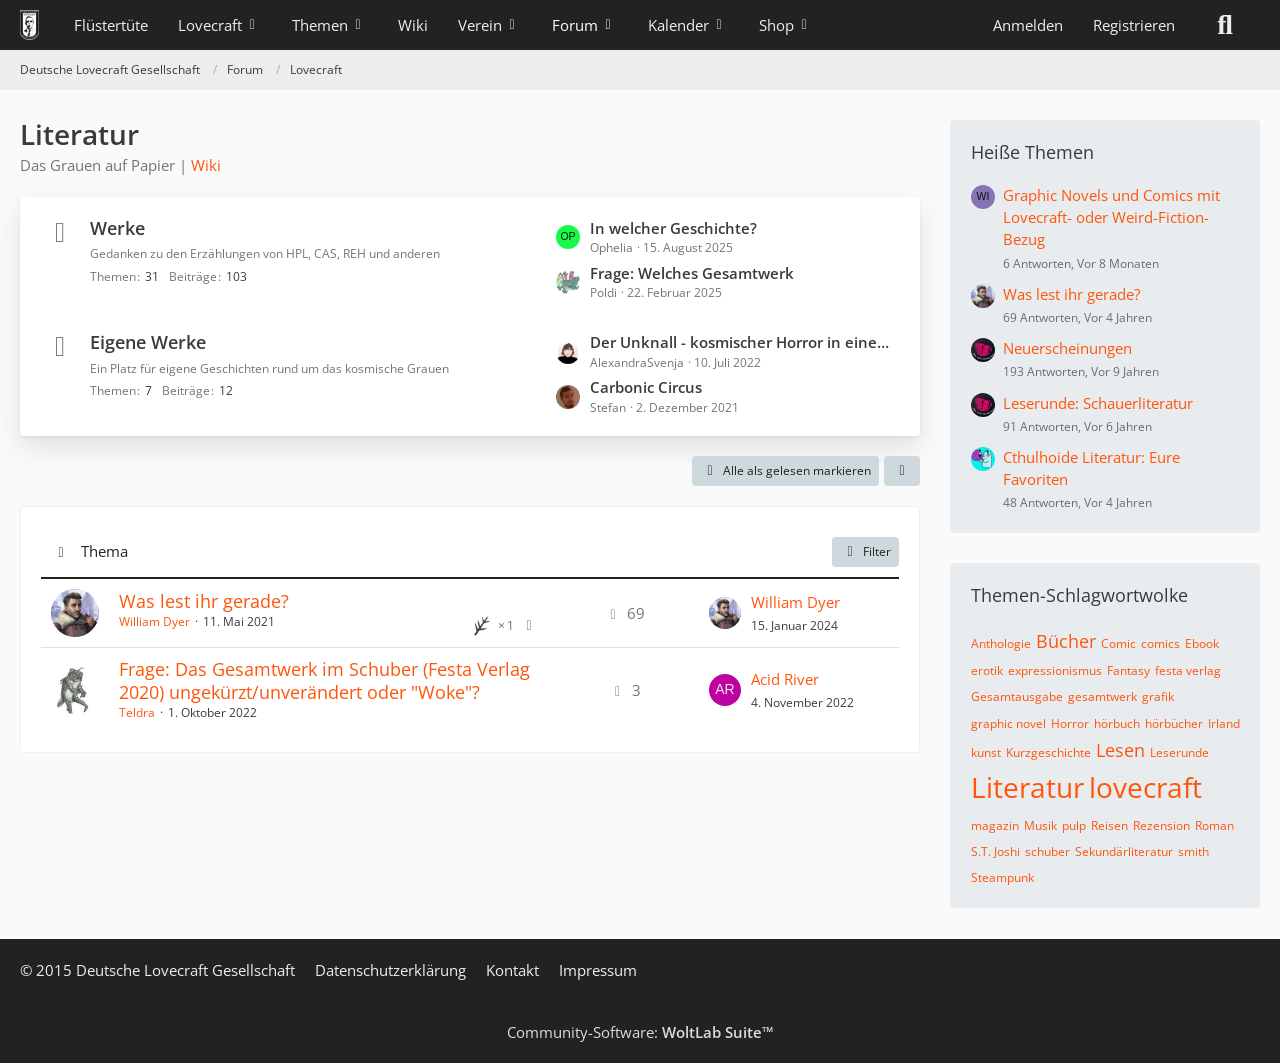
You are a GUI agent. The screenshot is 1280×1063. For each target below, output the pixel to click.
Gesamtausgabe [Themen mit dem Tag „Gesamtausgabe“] (1017, 696)
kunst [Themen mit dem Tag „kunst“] (986, 752)
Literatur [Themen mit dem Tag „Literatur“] (1027, 787)
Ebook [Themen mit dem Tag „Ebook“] (1202, 643)
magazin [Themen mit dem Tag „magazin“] (995, 825)
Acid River (785, 679)
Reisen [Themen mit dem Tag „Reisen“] (1109, 825)
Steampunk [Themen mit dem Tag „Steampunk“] (1002, 877)
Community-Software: (640, 1032)
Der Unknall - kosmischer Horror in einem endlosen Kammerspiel (745, 342)
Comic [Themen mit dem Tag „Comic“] (1118, 643)
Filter (865, 551)
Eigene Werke (148, 342)
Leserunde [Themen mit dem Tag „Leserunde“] (1179, 752)
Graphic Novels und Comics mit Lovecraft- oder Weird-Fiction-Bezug (1111, 217)
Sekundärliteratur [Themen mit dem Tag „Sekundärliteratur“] (1124, 851)
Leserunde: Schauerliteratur (1098, 403)
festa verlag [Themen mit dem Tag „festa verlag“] (1188, 670)
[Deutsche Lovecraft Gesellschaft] (29, 25)
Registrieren (1134, 25)
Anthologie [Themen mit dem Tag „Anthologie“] (1001, 643)
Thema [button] (104, 551)
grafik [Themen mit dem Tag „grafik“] (1158, 696)
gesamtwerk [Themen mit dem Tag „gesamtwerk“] (1102, 696)
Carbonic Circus (646, 387)
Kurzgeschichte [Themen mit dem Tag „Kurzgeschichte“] (1048, 752)
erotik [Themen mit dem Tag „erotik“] (987, 670)
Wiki (206, 165)
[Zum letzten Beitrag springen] (725, 613)
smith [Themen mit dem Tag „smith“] (1193, 851)
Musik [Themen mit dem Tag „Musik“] (1040, 825)
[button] (902, 471)
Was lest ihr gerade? (204, 601)
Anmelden (1028, 25)
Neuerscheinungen (1067, 348)
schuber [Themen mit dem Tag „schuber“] (1047, 851)
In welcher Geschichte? (673, 228)
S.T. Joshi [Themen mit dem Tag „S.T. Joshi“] (995, 851)
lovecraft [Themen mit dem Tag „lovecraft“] (1145, 787)
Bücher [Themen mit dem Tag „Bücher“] (1066, 641)
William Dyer (154, 621)
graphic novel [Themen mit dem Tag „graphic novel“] (1008, 723)
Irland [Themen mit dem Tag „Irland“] (1224, 723)
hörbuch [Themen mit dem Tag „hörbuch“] (1117, 723)
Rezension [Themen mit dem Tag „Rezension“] (1161, 825)
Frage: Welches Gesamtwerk (692, 273)
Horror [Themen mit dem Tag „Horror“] (1070, 723)
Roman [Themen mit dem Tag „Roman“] (1214, 825)
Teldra (137, 712)
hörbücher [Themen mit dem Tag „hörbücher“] (1174, 723)
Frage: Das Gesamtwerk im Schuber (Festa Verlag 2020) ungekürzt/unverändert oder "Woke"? (324, 680)
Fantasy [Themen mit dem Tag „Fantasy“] (1128, 670)
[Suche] (1225, 25)
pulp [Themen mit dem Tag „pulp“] (1074, 825)
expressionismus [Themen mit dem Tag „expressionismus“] (1055, 670)
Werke (117, 228)
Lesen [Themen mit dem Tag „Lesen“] (1120, 750)
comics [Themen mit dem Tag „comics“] (1160, 643)
